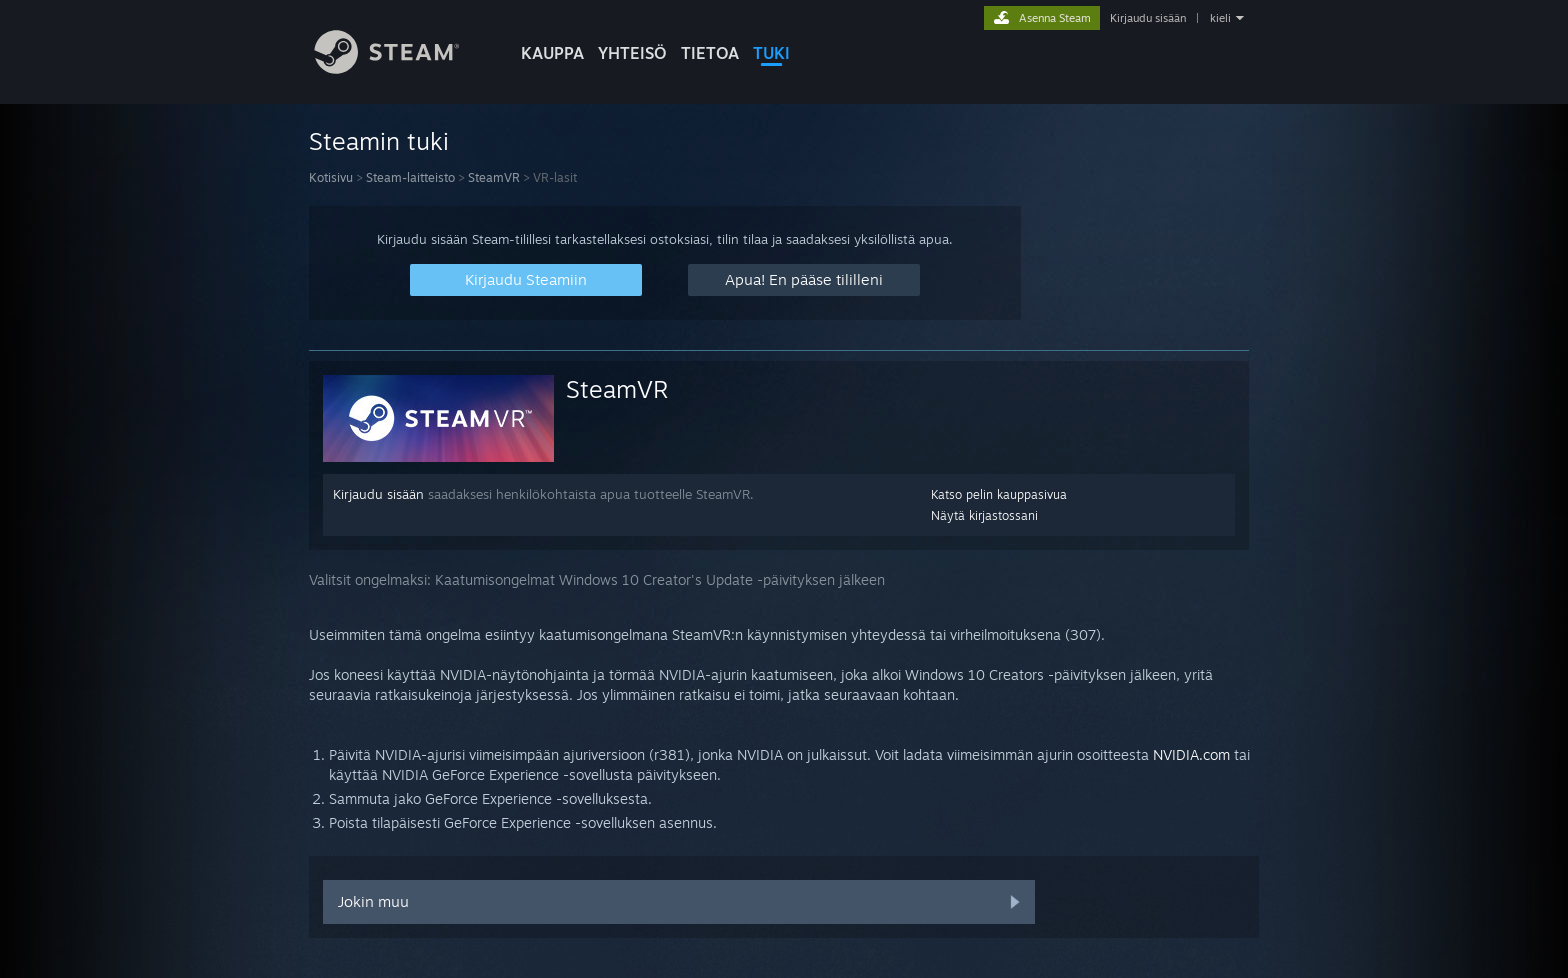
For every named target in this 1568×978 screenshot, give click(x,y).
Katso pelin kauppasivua (999, 494)
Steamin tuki (379, 141)
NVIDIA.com (1191, 754)
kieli (1220, 18)
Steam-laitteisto (410, 177)
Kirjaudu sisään (1148, 18)
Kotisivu (331, 177)
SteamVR (494, 177)
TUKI (771, 53)
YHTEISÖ (632, 53)
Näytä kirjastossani (984, 515)
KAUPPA (552, 53)
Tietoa (710, 53)
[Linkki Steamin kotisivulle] (402, 68)
